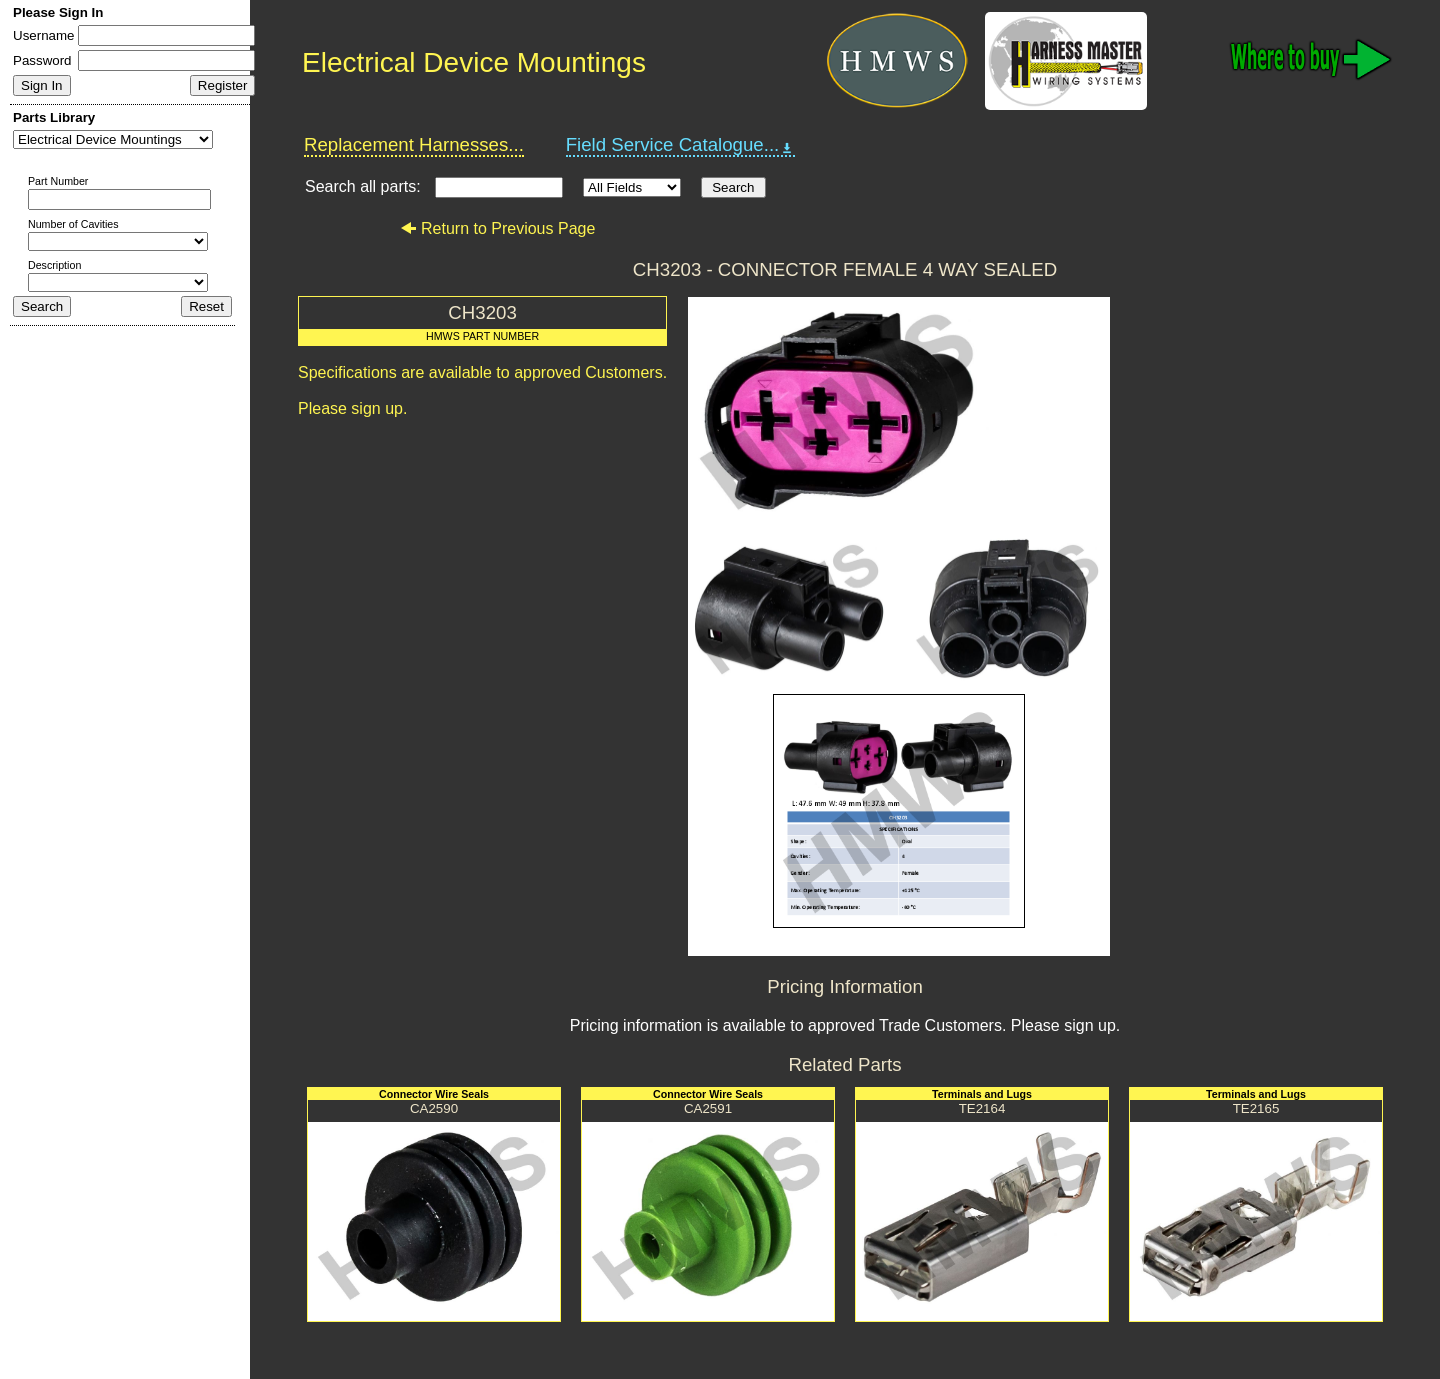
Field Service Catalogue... (681, 145)
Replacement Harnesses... (414, 144)
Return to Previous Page (497, 228)
